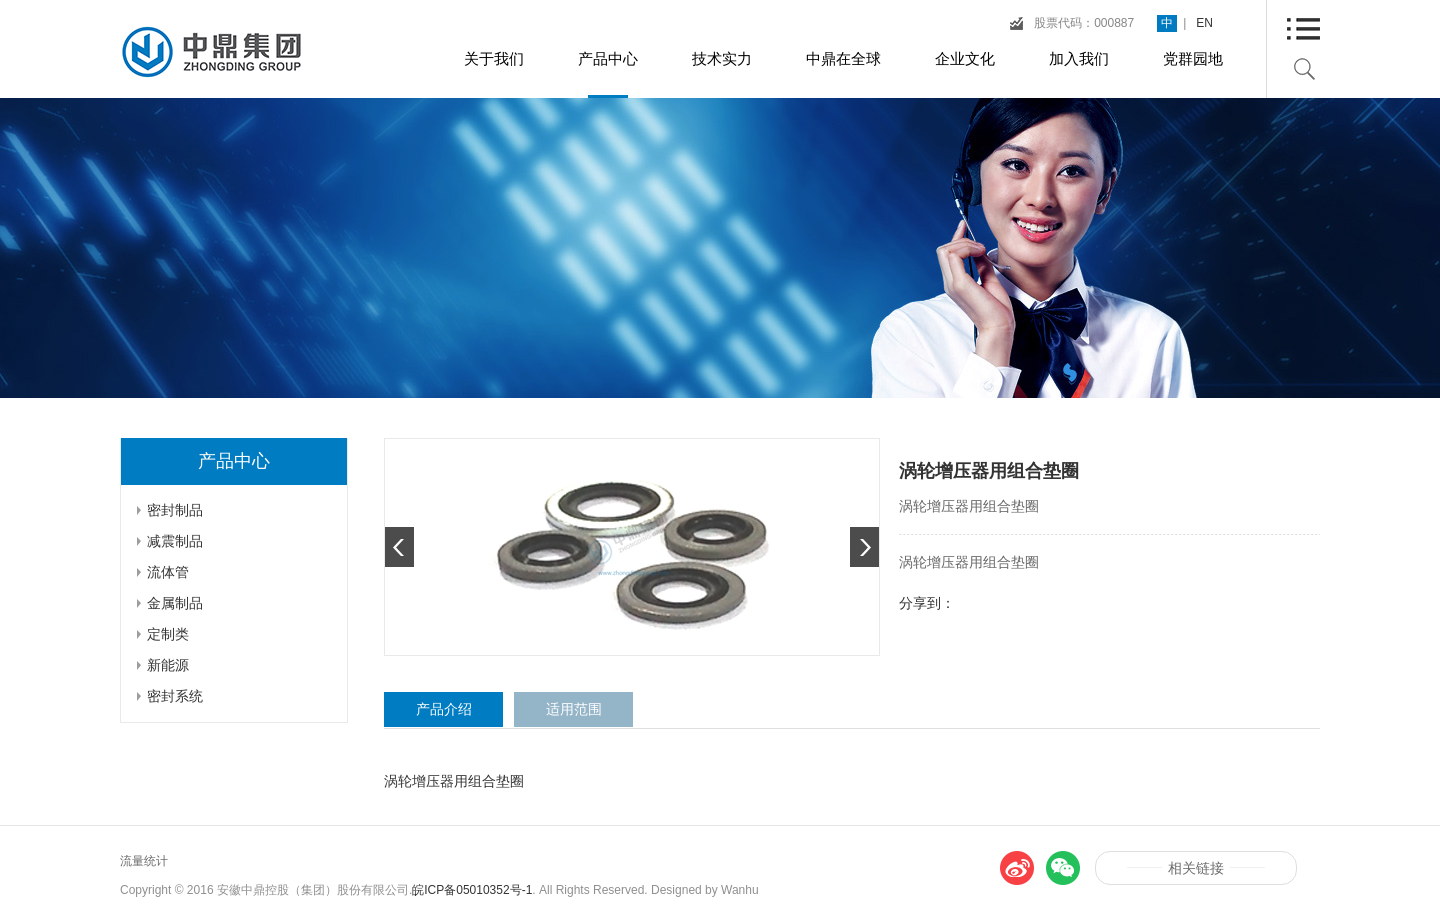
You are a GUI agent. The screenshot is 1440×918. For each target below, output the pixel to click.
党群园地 (1193, 58)
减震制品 (175, 541)
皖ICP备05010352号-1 (472, 890)
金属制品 (175, 603)
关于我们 (494, 58)
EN (1204, 23)
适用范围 (574, 709)
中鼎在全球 (843, 58)
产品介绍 (444, 709)
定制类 (168, 634)
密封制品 (175, 510)
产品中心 (608, 58)
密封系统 (175, 696)
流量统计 (144, 861)
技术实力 (722, 58)
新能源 (168, 665)
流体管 (168, 572)
